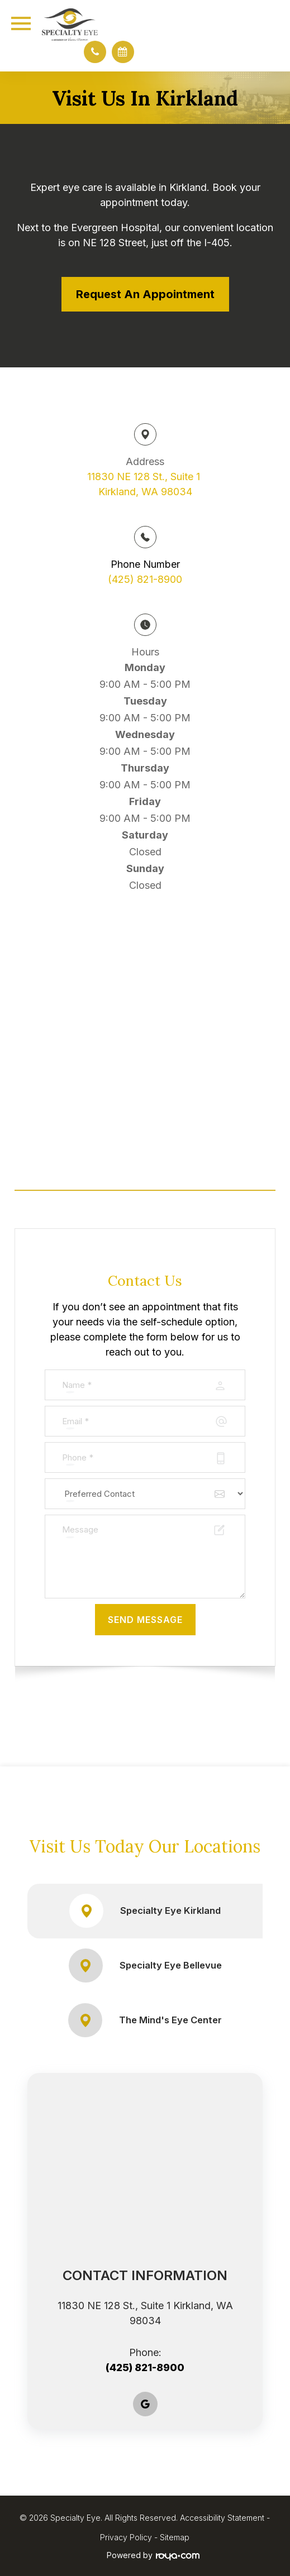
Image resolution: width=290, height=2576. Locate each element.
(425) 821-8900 (145, 579)
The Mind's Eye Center (145, 2020)
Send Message (145, 1619)
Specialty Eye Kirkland (145, 1911)
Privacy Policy (126, 2537)
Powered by (153, 2555)
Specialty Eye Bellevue (145, 1965)
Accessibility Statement (222, 2517)
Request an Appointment (145, 294)
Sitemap (174, 2537)
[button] (95, 52)
